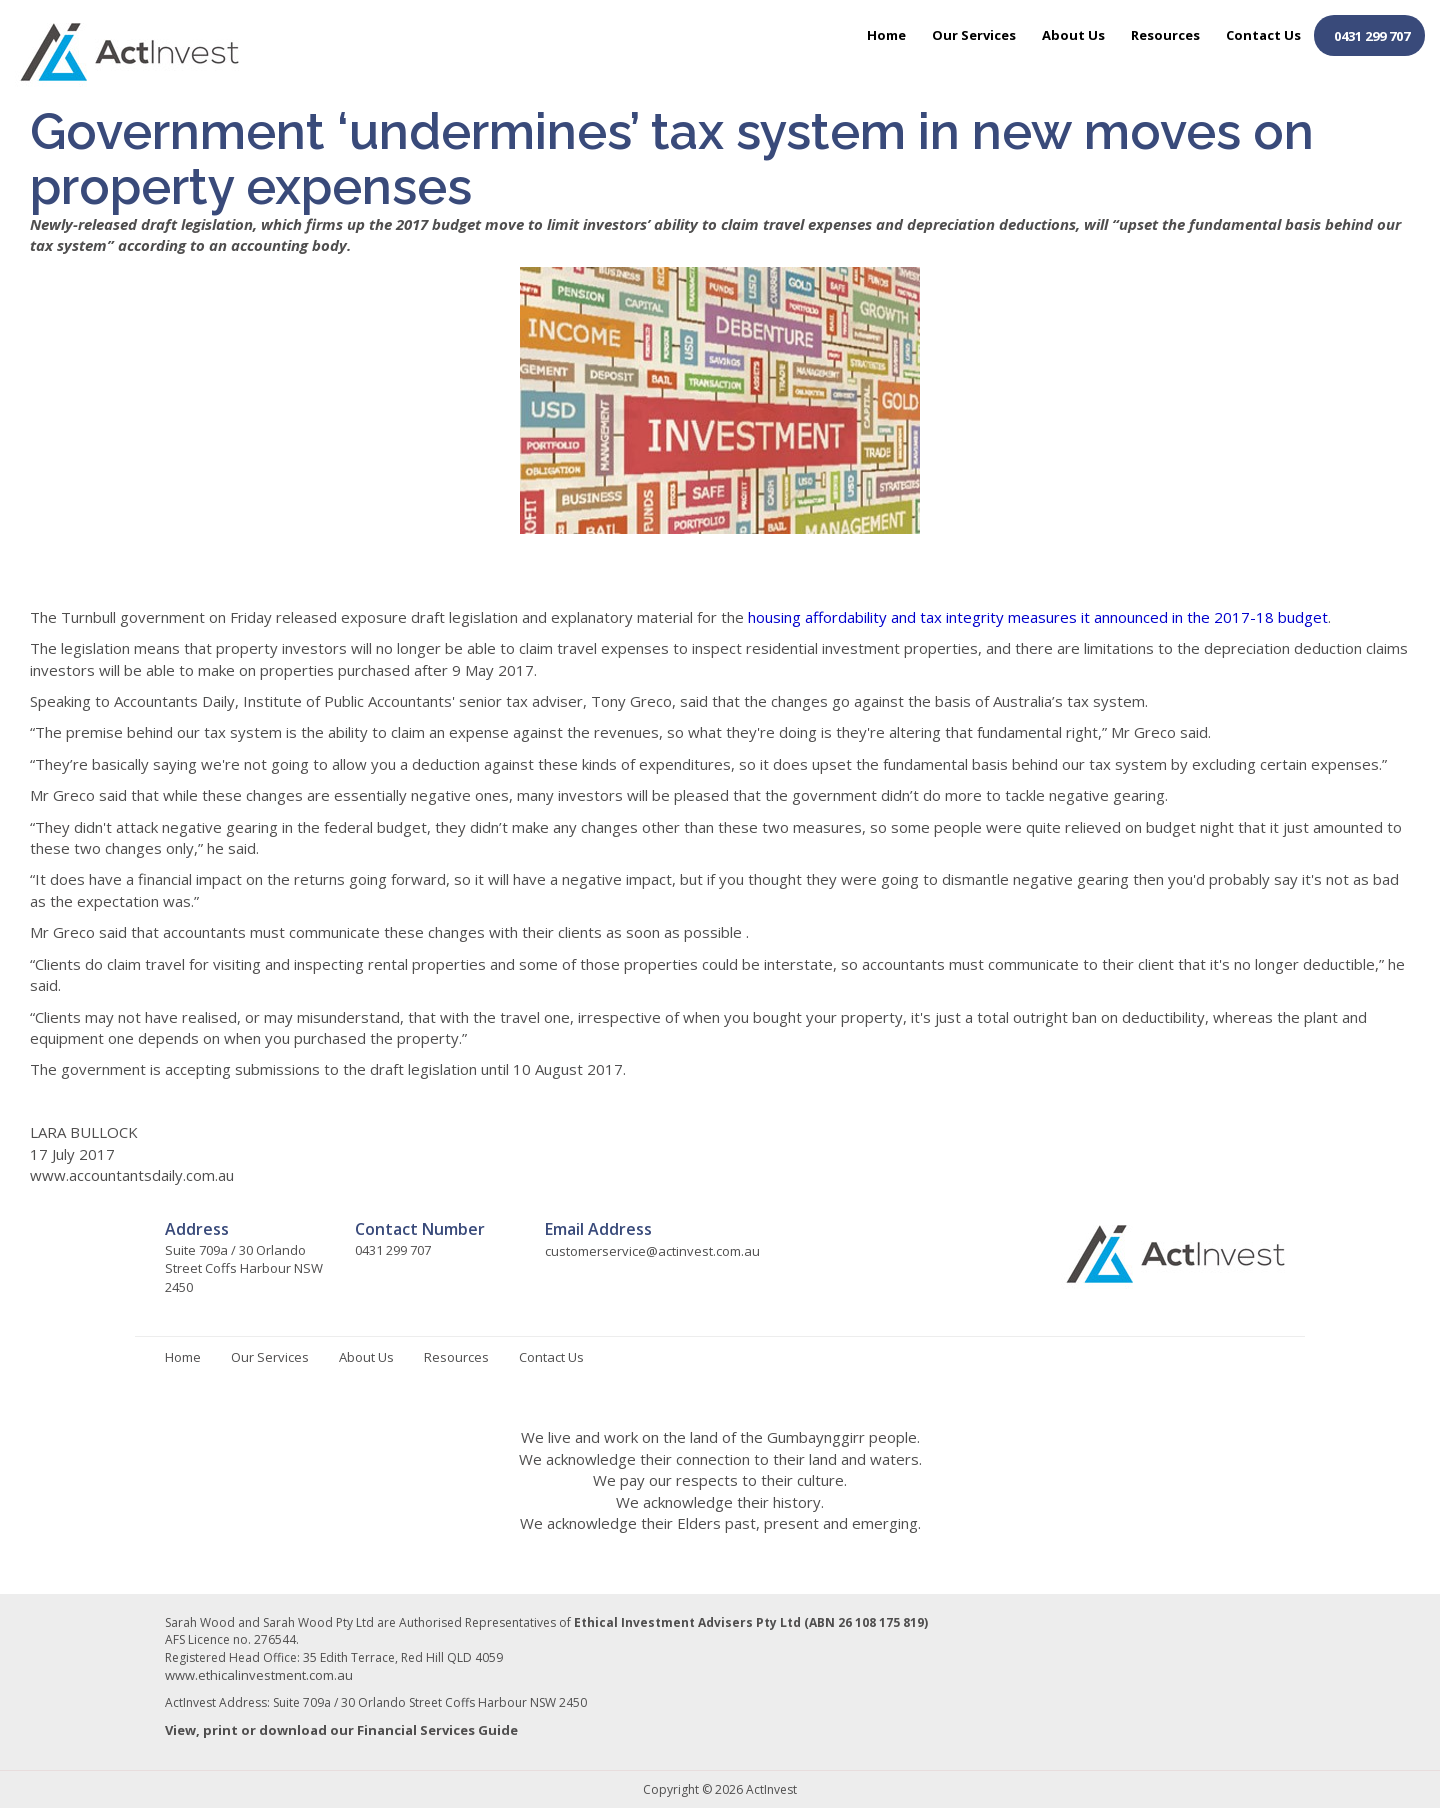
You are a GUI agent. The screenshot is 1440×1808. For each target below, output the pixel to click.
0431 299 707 (1372, 36)
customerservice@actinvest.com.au (652, 1251)
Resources (1165, 35)
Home (886, 35)
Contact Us (1263, 35)
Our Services (974, 35)
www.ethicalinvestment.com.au (259, 1675)
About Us (1073, 35)
